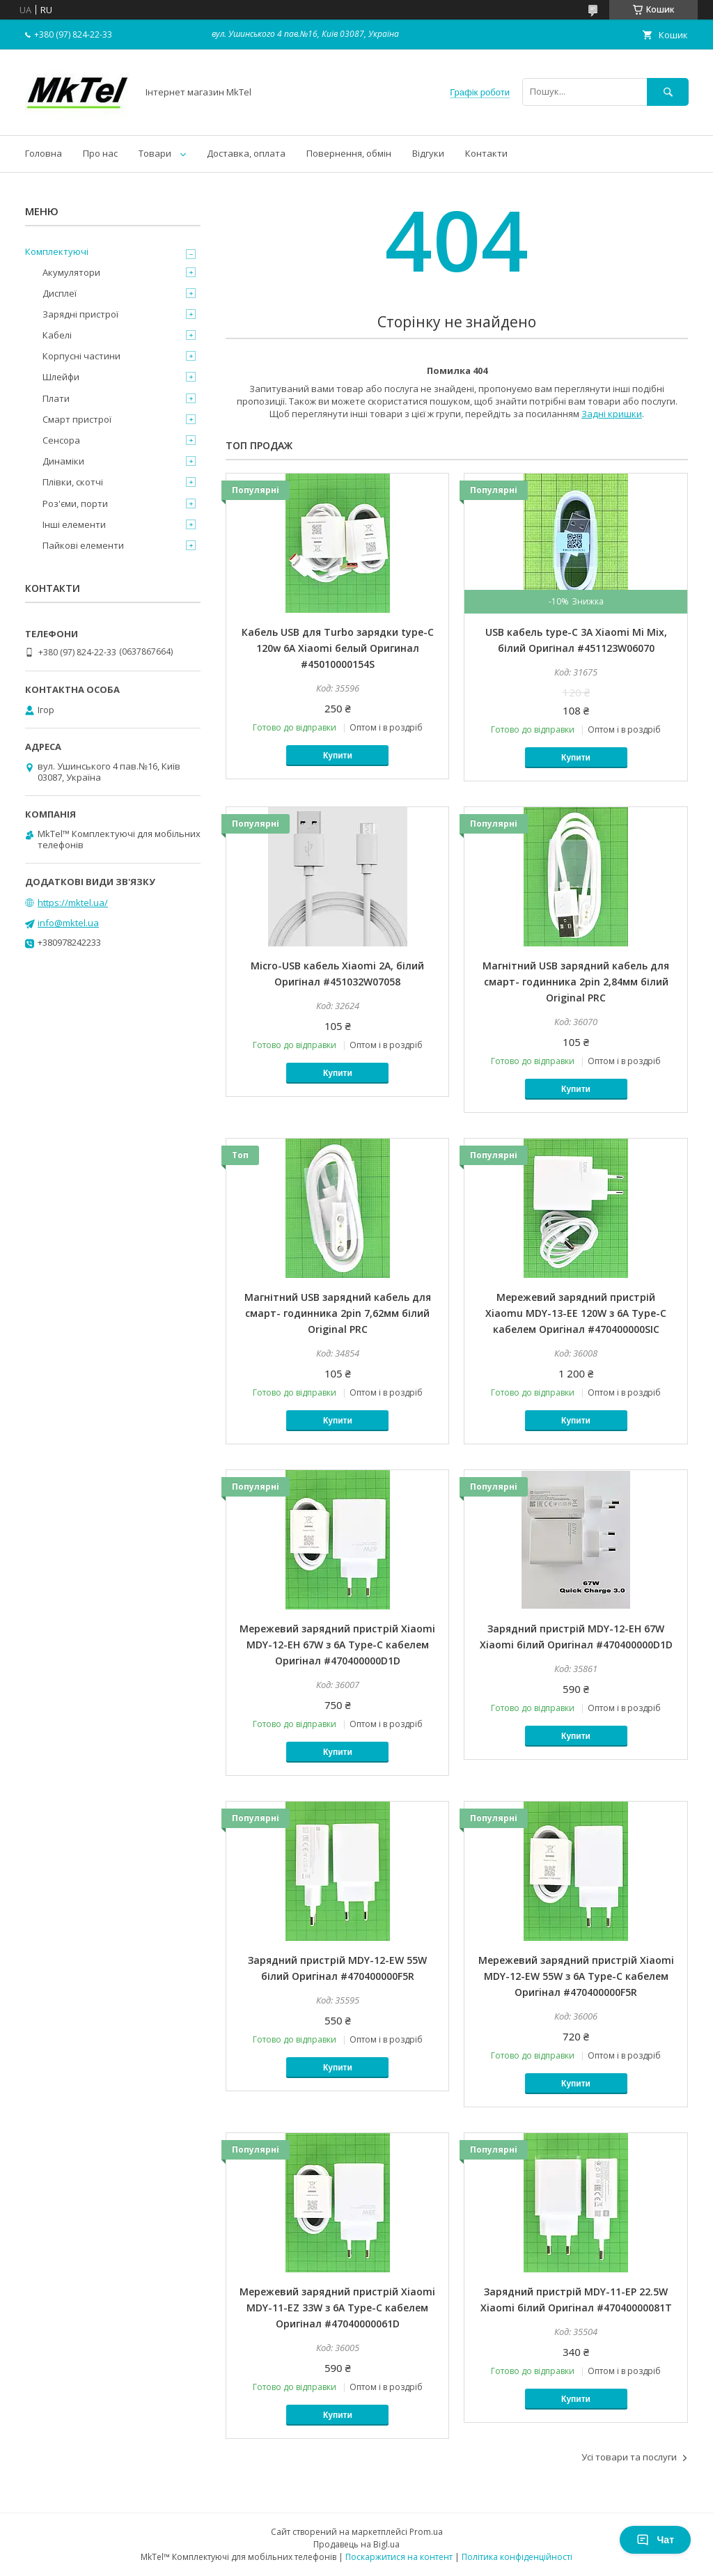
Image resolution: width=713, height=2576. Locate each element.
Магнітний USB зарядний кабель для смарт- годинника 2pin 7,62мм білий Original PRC (337, 1313)
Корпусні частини (81, 356)
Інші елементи (74, 524)
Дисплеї (59, 293)
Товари (155, 153)
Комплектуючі (56, 251)
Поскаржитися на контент (399, 2557)
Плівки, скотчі (72, 482)
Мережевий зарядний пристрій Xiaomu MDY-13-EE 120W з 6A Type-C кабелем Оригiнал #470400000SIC (575, 1313)
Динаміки (63, 461)
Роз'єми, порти (75, 503)
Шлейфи (60, 376)
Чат (655, 2540)
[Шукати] (668, 91)
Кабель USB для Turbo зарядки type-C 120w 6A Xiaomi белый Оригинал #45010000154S (338, 648)
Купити (337, 755)
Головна (43, 153)
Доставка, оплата (246, 153)
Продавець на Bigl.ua (356, 2544)
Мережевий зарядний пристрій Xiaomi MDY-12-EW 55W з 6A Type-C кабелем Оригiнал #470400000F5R (576, 1976)
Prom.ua (426, 2532)
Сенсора (61, 440)
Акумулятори (71, 272)
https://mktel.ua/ (73, 902)
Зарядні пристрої (80, 314)
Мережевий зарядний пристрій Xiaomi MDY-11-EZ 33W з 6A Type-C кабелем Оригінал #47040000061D (337, 2307)
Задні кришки (611, 413)
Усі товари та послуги (629, 2457)
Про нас (100, 153)
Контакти (486, 153)
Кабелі (57, 335)
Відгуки (428, 153)
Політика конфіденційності (517, 2557)
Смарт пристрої (76, 419)
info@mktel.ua (68, 922)
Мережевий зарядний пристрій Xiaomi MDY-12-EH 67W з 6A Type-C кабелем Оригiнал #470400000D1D (337, 1644)
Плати (56, 398)
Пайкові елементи (83, 545)
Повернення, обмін (348, 153)
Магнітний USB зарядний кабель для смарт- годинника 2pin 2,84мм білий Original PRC (576, 981)
